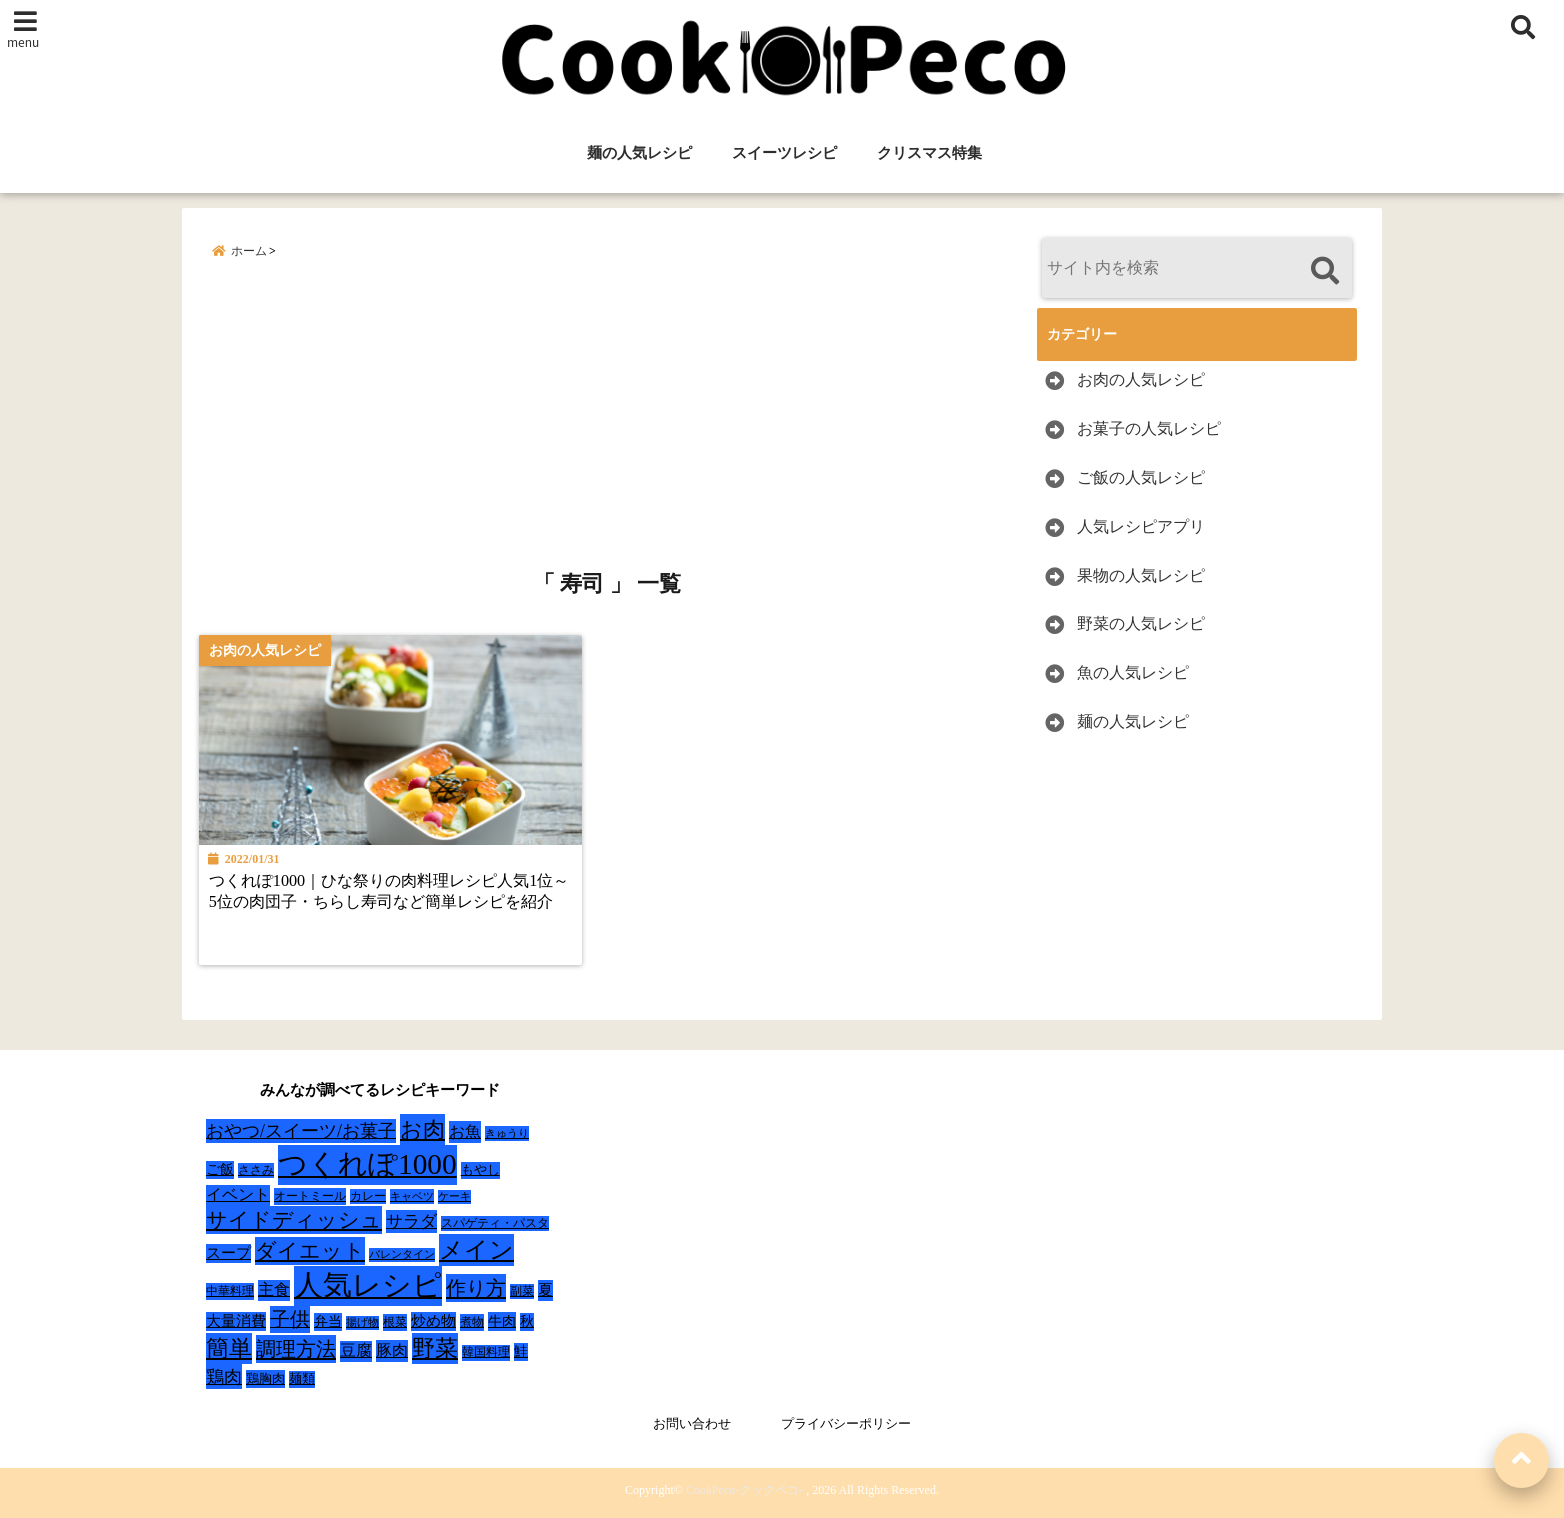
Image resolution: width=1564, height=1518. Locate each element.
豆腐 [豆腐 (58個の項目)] (356, 1350)
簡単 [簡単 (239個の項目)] (229, 1348)
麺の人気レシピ (639, 153)
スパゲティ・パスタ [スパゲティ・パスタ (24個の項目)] (495, 1223)
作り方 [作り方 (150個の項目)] (476, 1288)
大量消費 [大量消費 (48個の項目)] (236, 1321)
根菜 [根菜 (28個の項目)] (395, 1322)
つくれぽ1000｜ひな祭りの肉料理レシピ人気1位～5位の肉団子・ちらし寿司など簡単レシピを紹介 (389, 891)
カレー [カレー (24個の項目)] (368, 1196)
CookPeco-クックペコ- (744, 1490)
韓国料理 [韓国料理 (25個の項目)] (486, 1352)
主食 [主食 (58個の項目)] (274, 1289)
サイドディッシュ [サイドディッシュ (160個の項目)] (294, 1220)
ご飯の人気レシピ (1141, 477)
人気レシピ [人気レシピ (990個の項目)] (368, 1285)
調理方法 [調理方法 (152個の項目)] (296, 1349)
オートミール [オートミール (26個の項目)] (310, 1196)
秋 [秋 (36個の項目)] (527, 1321)
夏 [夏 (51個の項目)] (545, 1289)
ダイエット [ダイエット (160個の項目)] (310, 1251)
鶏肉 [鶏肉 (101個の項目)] (224, 1377)
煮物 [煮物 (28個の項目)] (472, 1322)
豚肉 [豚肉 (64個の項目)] (392, 1351)
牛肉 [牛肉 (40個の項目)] (502, 1321)
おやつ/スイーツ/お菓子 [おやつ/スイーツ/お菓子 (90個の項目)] (301, 1131)
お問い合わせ (692, 1423)
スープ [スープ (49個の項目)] (228, 1253)
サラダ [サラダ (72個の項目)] (411, 1221)
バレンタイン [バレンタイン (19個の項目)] (402, 1254)
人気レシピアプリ (1141, 526)
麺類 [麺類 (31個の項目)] (302, 1378)
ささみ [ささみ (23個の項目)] (256, 1170)
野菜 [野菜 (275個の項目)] (435, 1348)
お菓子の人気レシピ (1149, 428)
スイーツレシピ (784, 153)
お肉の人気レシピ (1141, 379)
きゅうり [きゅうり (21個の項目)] (507, 1133)
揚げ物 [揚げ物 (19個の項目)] (362, 1322)
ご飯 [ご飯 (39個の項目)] (220, 1169)
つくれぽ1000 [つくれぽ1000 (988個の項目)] (367, 1164)
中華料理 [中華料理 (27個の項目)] (230, 1291)
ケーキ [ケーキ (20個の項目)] (454, 1196)
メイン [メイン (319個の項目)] (476, 1250)
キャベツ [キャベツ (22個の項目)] (412, 1196)
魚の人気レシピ (1133, 672)
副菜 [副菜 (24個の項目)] (522, 1291)
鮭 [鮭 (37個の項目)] (521, 1351)
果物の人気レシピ (1141, 575)
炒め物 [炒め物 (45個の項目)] (433, 1321)
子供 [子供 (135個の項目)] (290, 1319)
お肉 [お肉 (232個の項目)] (422, 1129)
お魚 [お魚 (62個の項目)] (465, 1131)
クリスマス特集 (929, 153)
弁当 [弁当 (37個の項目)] (328, 1321)
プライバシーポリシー (846, 1423)
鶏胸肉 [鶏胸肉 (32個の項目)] (265, 1378)
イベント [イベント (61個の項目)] (238, 1194)
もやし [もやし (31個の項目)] (480, 1169)
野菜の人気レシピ (1141, 623)
